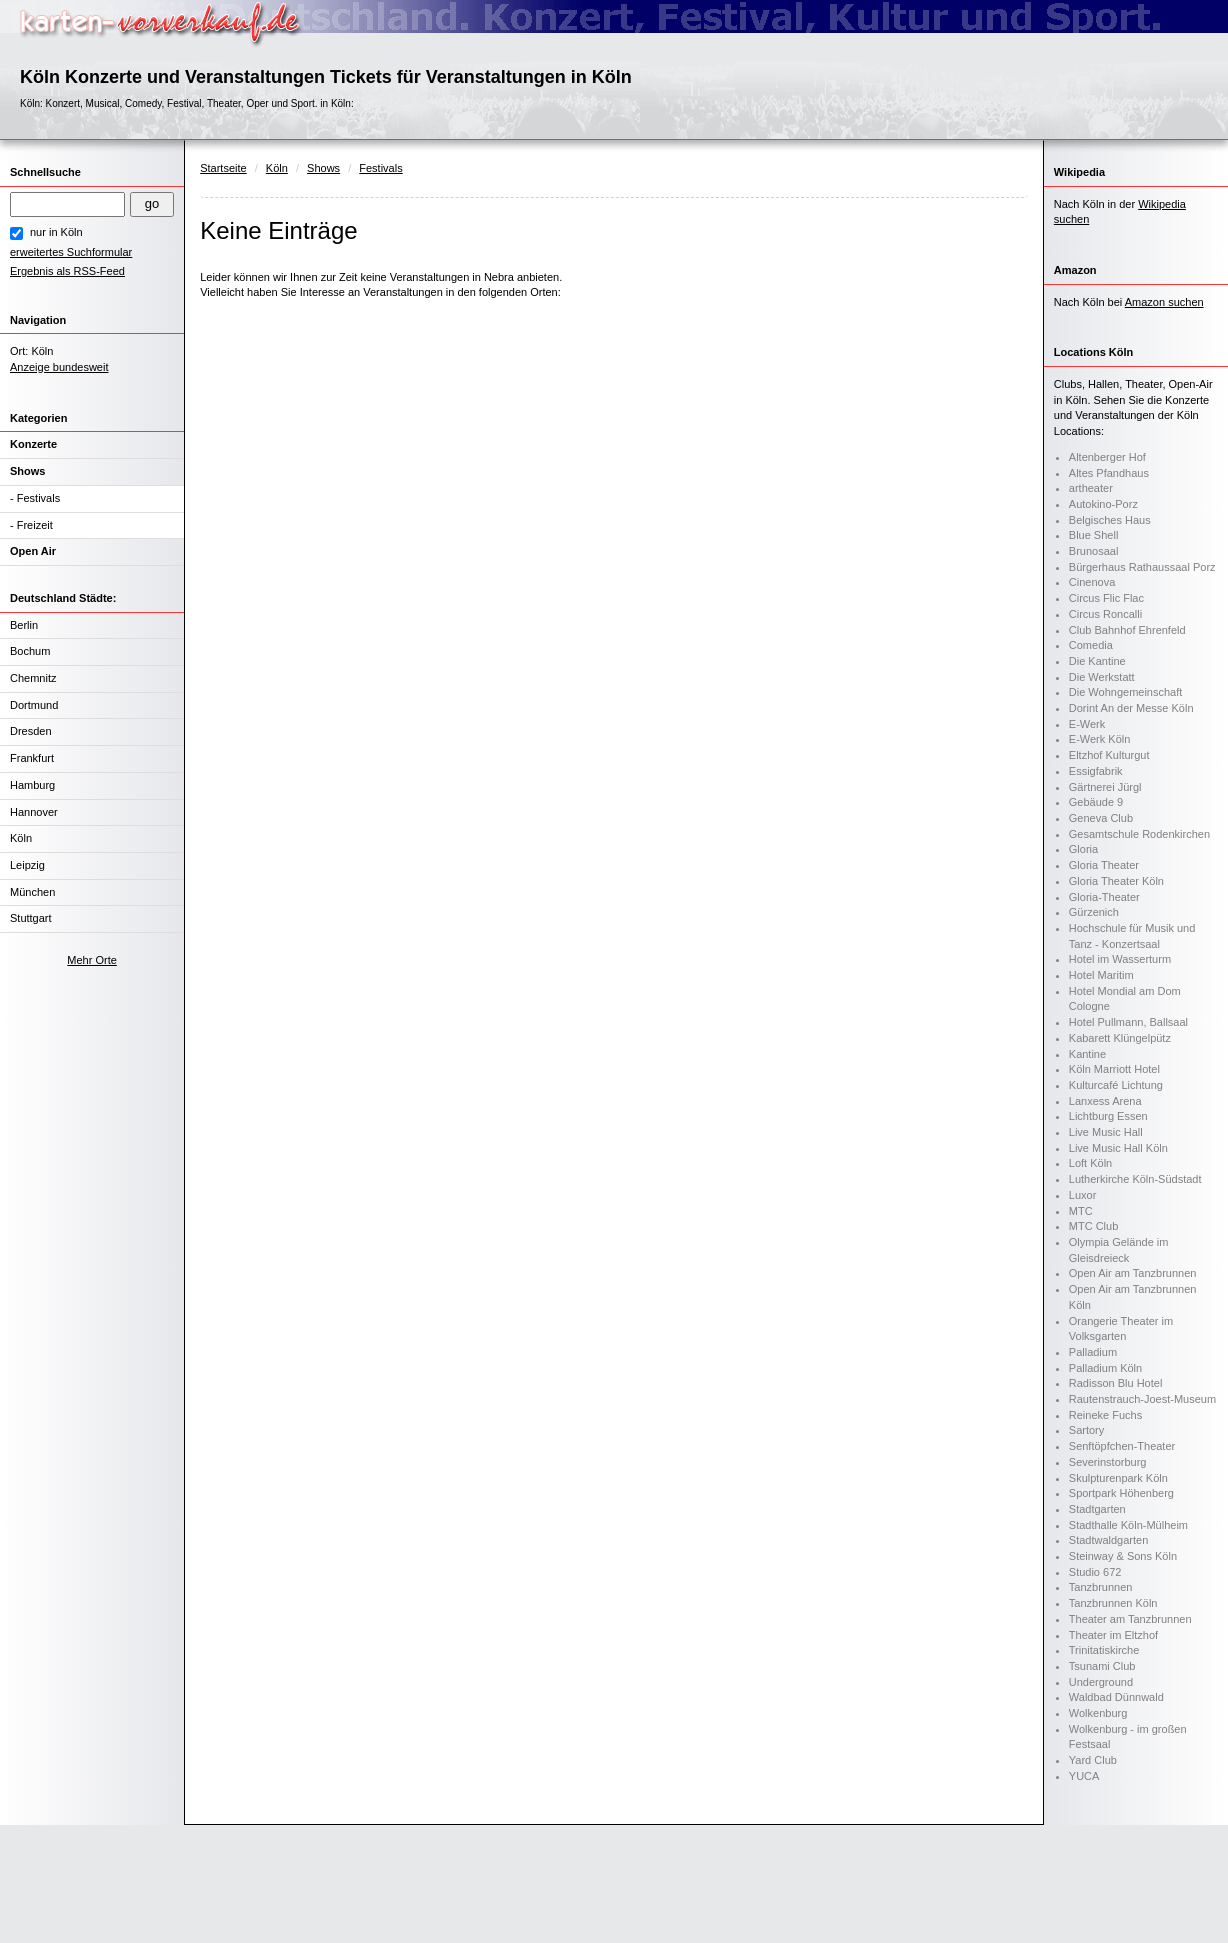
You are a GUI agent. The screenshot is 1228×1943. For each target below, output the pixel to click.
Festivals (38, 498)
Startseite (223, 168)
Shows (27, 471)
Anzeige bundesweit (59, 367)
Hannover (34, 812)
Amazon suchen (1164, 302)
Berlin (24, 625)
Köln (21, 838)
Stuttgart (31, 918)
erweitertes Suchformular (71, 252)
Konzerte (33, 444)
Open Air (33, 551)
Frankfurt (32, 758)
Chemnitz (33, 678)
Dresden (31, 731)
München (32, 892)
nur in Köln (56, 232)
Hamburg (32, 785)
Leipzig (27, 865)
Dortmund (34, 705)
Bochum (30, 651)
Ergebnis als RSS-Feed (67, 271)
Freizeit (35, 525)
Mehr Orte (92, 960)
